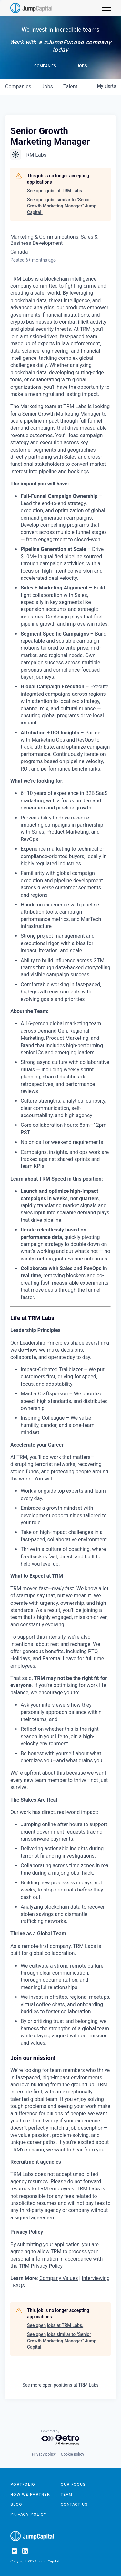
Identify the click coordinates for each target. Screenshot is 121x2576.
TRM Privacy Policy (41, 2266)
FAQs (19, 2286)
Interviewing (95, 2278)
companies (18, 86)
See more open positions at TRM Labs (60, 2385)
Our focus (73, 2484)
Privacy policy (43, 2454)
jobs (47, 86)
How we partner (30, 2494)
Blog (16, 2504)
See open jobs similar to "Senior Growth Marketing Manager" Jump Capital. (61, 206)
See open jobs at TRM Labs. (55, 190)
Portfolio (22, 2484)
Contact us (74, 2504)
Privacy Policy (28, 2514)
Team (67, 2494)
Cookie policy (72, 2454)
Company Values (58, 2278)
